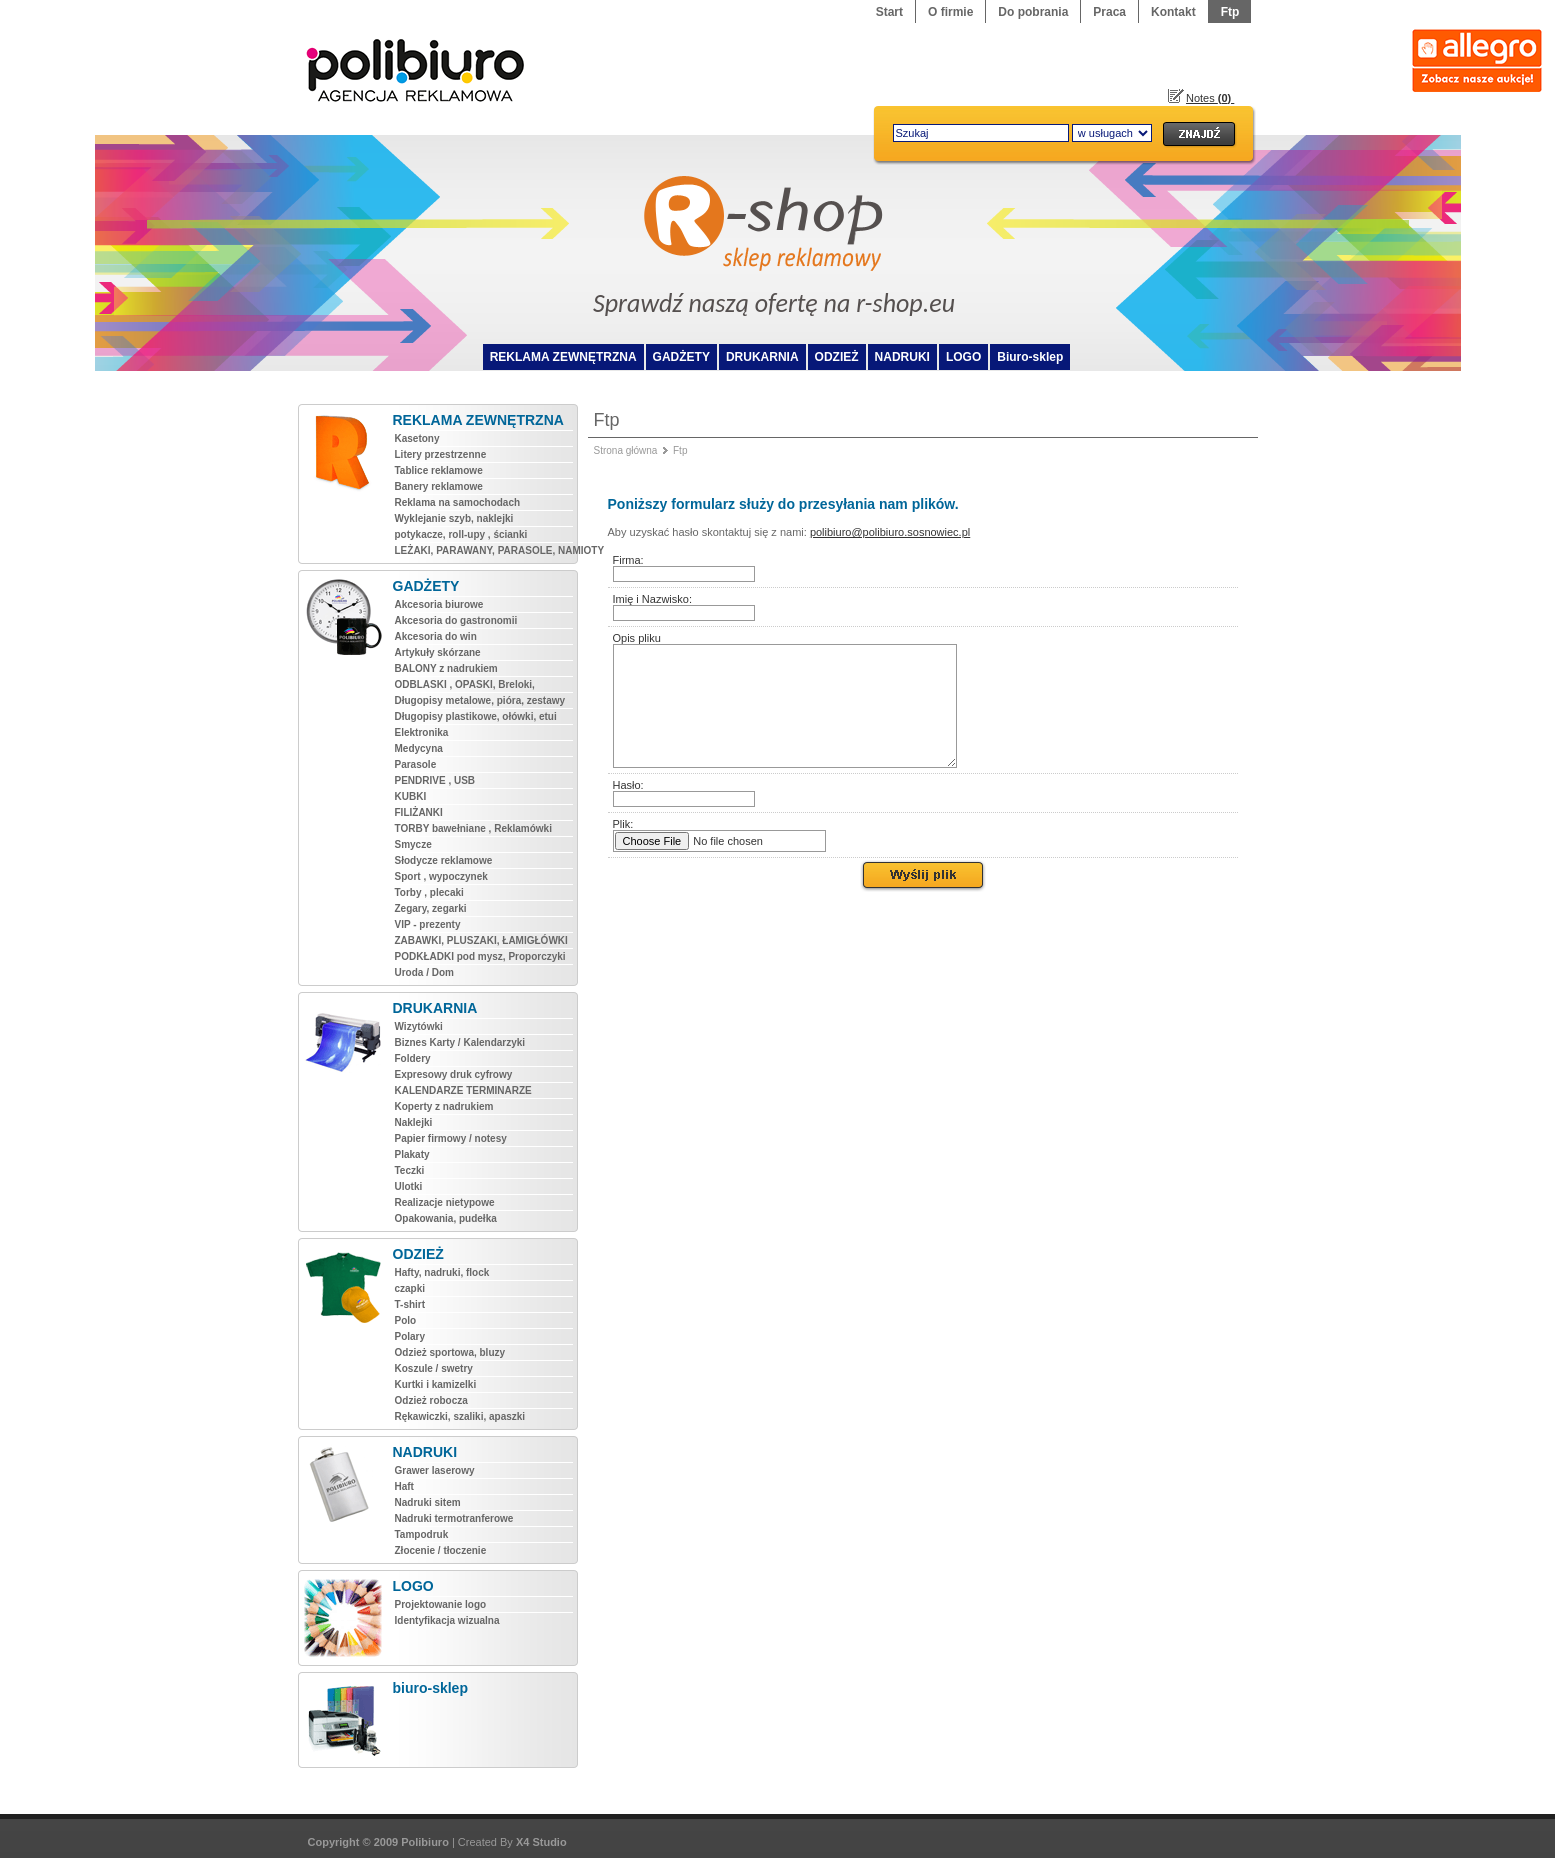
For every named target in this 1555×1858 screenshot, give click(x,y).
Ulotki (409, 1186)
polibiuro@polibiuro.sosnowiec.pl (890, 532)
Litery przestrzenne (441, 454)
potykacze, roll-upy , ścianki (461, 534)
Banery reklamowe (439, 486)
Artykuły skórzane (438, 652)
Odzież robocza (431, 1400)
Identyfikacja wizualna (447, 1620)
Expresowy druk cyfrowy (454, 1074)
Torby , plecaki (429, 892)
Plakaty (412, 1154)
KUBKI (411, 796)
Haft (404, 1486)
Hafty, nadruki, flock (442, 1272)
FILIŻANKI (419, 812)
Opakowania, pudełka (446, 1218)
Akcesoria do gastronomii (456, 620)
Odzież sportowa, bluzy (450, 1352)
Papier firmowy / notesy (451, 1138)
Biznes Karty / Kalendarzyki (460, 1042)
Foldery (413, 1058)
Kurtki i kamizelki (436, 1384)
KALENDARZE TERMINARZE (463, 1090)
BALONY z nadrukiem (446, 668)
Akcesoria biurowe (439, 604)
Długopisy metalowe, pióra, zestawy (480, 700)
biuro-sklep (430, 1688)
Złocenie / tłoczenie (441, 1550)
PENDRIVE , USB (435, 780)
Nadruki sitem (428, 1502)
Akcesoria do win (436, 636)
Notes (1210, 98)
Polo (406, 1320)
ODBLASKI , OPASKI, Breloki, (465, 684)
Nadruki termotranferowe (454, 1518)
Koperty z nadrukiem (444, 1106)
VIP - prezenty (428, 924)
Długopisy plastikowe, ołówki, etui (476, 716)
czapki (410, 1288)
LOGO (963, 357)
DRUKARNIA (762, 357)
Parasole (416, 764)
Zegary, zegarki (431, 908)
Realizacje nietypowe (445, 1202)
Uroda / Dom (424, 972)
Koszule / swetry (434, 1368)
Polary (410, 1336)
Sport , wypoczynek (441, 876)
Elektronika (422, 732)
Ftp (680, 450)
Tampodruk (422, 1534)
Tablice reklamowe (439, 470)
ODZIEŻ (837, 357)
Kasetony (417, 438)
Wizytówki (419, 1026)
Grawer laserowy (435, 1470)
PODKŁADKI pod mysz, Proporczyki (480, 956)
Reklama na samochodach (458, 502)
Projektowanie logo (441, 1604)
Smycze (413, 844)
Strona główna (626, 450)
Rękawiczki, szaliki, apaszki (460, 1416)
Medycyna (419, 748)
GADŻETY (681, 357)
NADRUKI (902, 357)
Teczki (410, 1170)
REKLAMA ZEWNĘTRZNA (563, 357)
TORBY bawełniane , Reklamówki (473, 828)
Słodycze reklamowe (444, 860)
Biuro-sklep (1030, 357)
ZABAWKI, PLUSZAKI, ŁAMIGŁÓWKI (481, 940)
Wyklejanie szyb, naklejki (454, 518)
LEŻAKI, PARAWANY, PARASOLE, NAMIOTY (484, 550)
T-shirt (410, 1304)
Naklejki (414, 1122)
